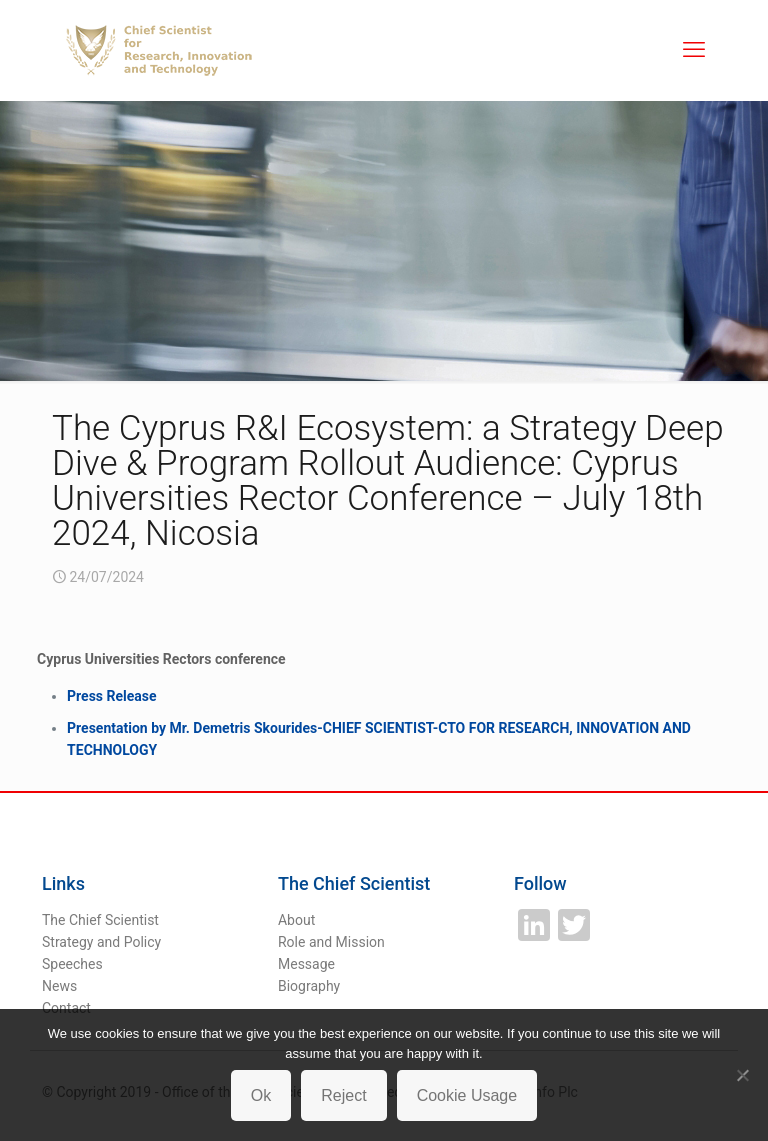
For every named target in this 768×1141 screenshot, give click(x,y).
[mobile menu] (694, 50)
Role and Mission (331, 942)
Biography (309, 986)
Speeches (72, 964)
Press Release (111, 696)
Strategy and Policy (101, 942)
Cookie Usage (467, 1095)
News (59, 986)
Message (306, 964)
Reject (343, 1095)
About (296, 920)
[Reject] (743, 1075)
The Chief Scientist (100, 920)
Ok (261, 1095)
